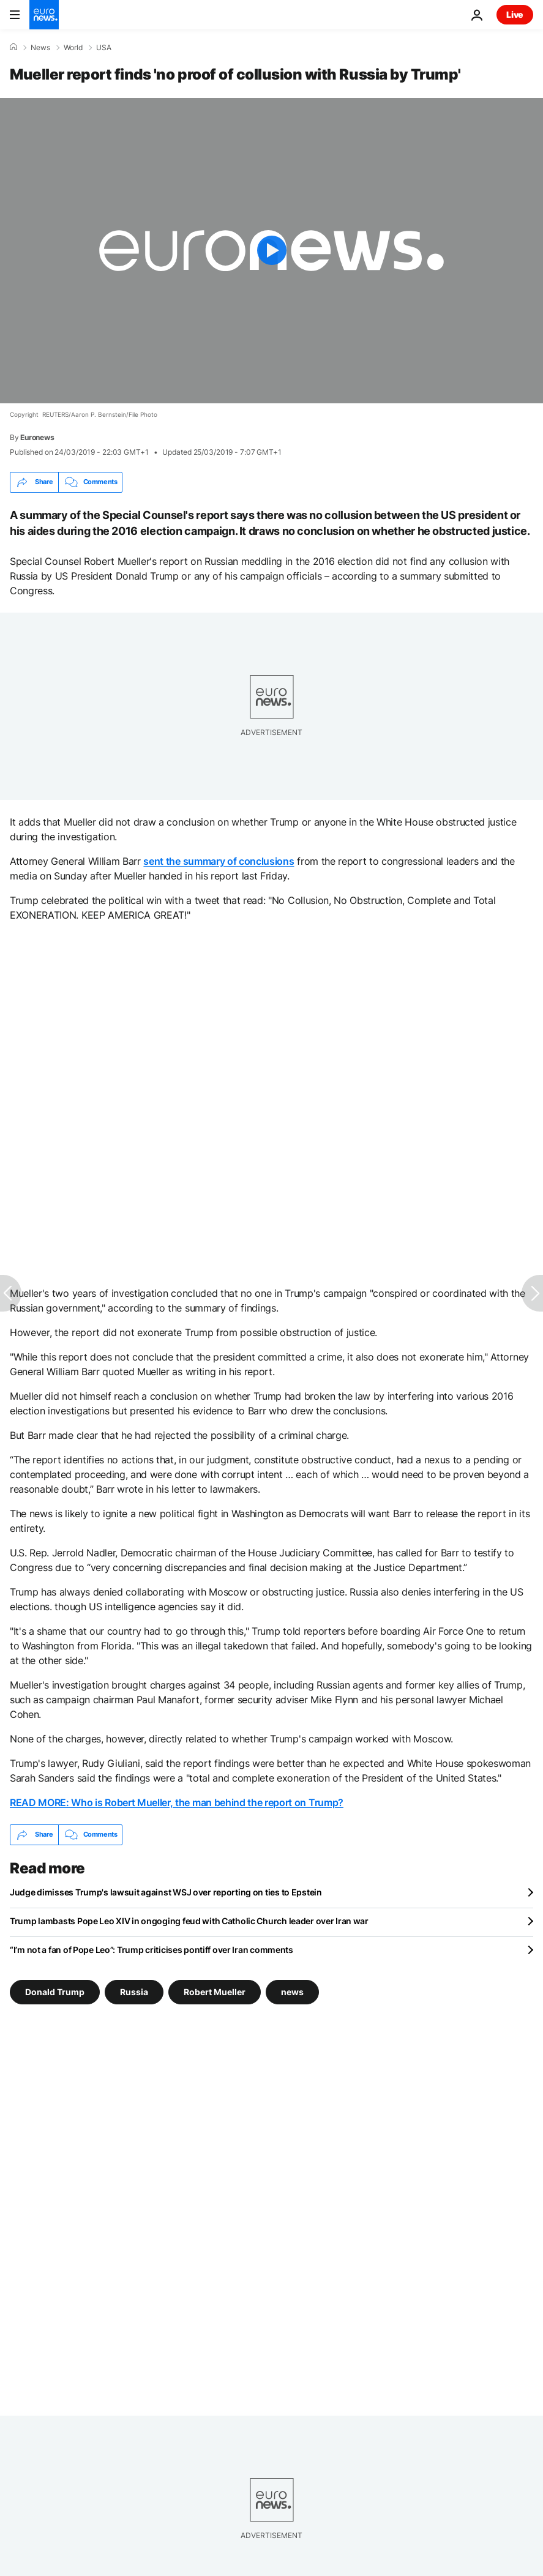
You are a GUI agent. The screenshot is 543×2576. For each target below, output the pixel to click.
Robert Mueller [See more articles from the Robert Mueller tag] (214, 1992)
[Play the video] (271, 250)
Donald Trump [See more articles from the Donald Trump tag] (54, 1992)
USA (103, 47)
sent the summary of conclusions (218, 861)
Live (514, 14)
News (40, 47)
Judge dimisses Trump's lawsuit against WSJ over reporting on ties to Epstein (166, 1892)
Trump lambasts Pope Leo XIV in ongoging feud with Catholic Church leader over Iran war (189, 1921)
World (73, 47)
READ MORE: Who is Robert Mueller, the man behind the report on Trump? (176, 1802)
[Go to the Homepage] (44, 14)
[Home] (13, 47)
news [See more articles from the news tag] (292, 1992)
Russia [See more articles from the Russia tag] (134, 1992)
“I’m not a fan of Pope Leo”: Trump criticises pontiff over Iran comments (151, 1949)
